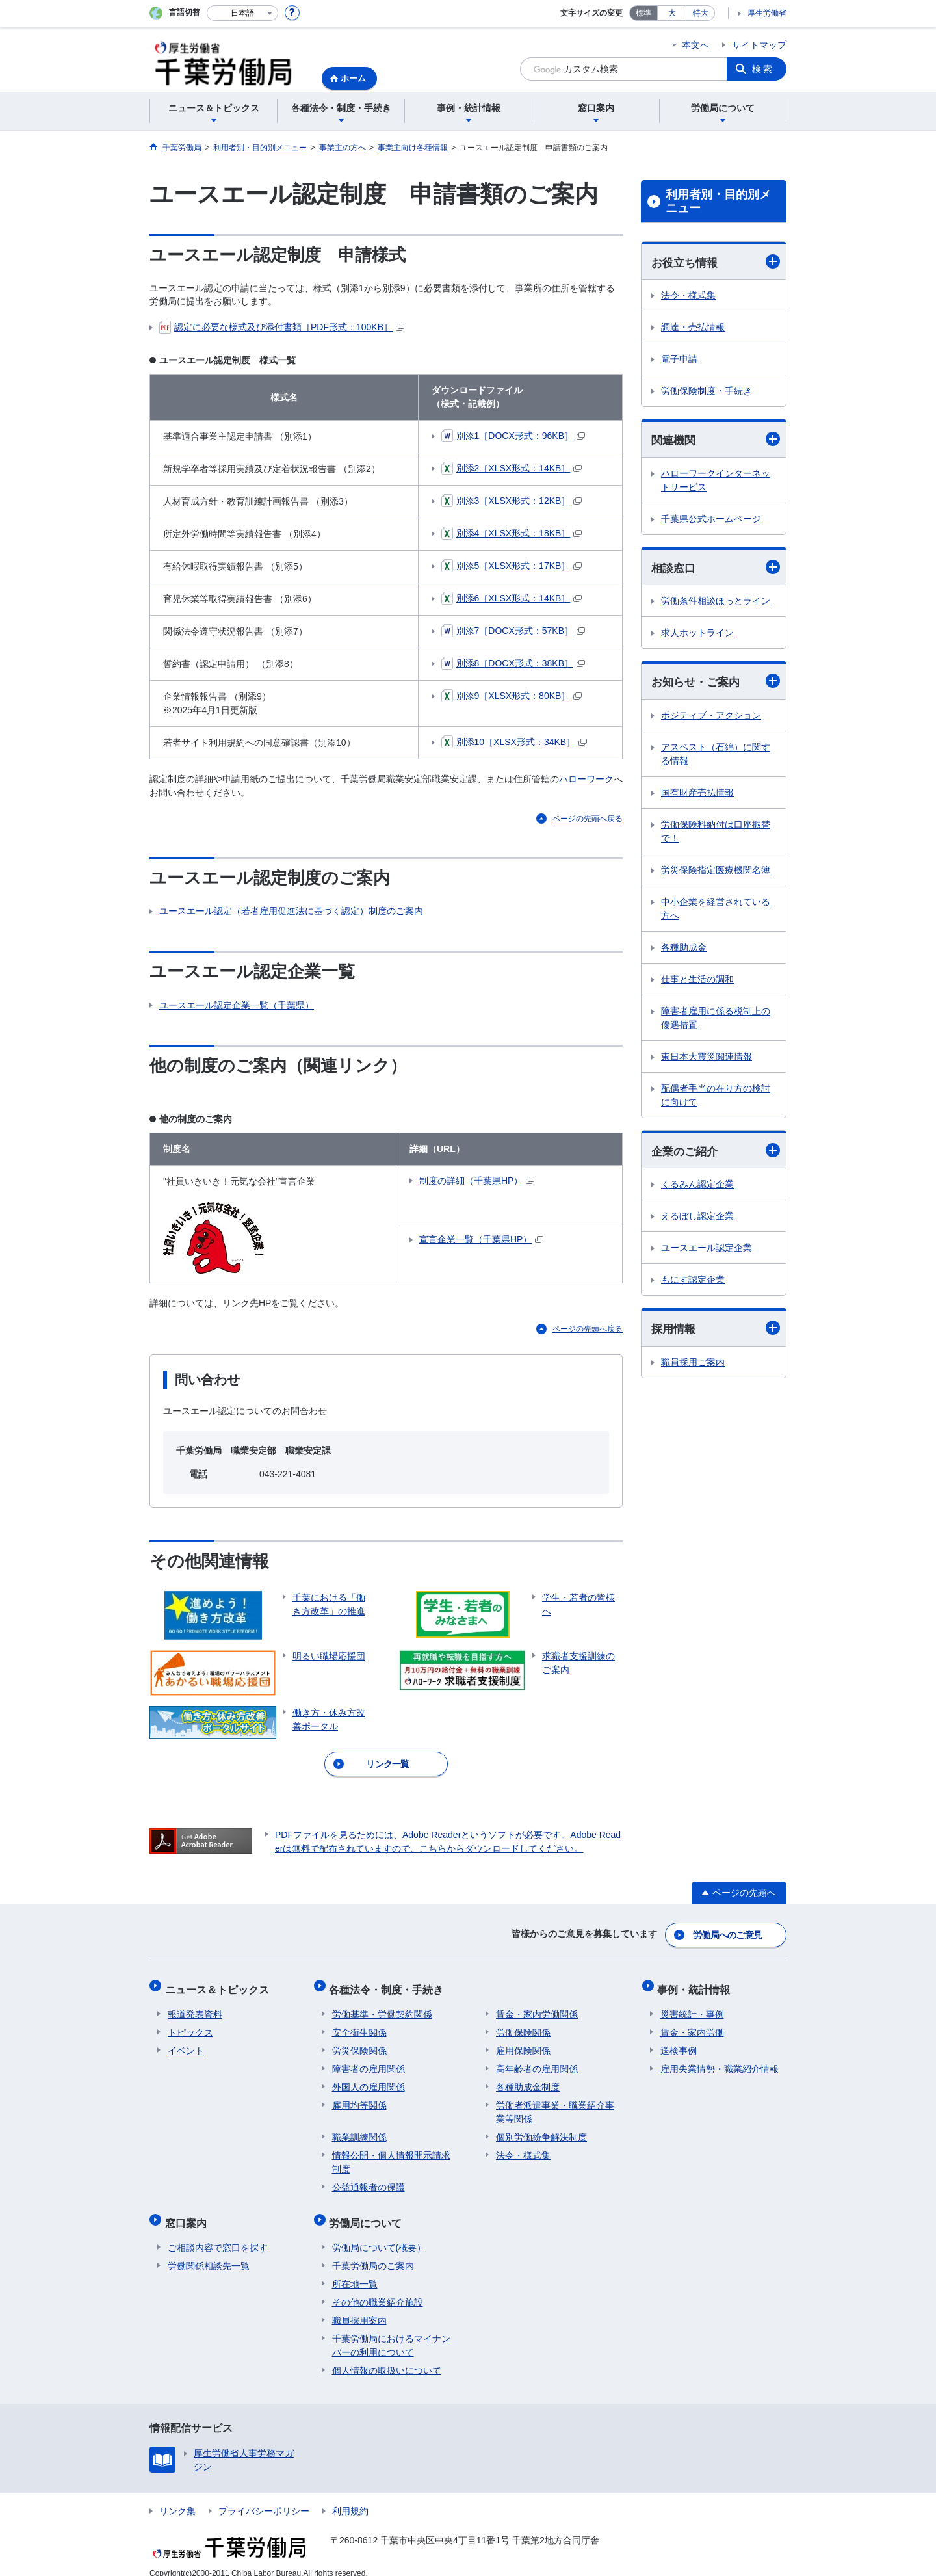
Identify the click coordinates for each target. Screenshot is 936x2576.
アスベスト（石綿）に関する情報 (715, 756)
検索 (763, 69)
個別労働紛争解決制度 (541, 2128)
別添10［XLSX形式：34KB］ (514, 742)
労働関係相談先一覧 (209, 2251)
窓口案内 (188, 2211)
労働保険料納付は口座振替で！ (715, 834)
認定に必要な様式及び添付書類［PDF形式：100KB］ (281, 327)
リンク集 (177, 2496)
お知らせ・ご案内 (715, 683)
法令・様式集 (688, 296)
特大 (700, 13)
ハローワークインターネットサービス (715, 481)
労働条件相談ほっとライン (715, 603)
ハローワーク (586, 779)
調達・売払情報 (693, 327)
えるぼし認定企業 (697, 1219)
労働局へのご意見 (728, 1933)
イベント (186, 2042)
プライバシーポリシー (263, 2496)
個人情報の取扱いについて (386, 2356)
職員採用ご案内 (693, 1365)
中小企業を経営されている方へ (715, 911)
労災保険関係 (359, 2042)
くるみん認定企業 (697, 1187)
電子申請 (679, 359)
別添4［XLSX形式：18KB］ (511, 533)
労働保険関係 (523, 2024)
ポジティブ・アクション (711, 718)
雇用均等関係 (359, 2097)
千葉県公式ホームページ (711, 520)
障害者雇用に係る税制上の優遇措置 (715, 1020)
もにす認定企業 (693, 1283)
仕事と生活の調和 (697, 982)
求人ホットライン (697, 634)
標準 (643, 13)
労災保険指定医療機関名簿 (715, 872)
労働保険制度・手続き (706, 391)
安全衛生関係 (359, 2024)
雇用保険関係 (523, 2042)
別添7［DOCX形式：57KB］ (513, 631)
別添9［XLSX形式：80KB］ (511, 696)
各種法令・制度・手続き (389, 1984)
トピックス (190, 2024)
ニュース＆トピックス (220, 1984)
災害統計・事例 (692, 2006)
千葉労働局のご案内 (373, 2251)
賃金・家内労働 (692, 2024)
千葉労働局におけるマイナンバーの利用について (391, 2331)
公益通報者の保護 (368, 2179)
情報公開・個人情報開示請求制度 (391, 2154)
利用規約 (350, 2496)
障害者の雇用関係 (368, 2060)
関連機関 (715, 440)
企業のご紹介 (715, 1153)
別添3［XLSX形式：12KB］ (511, 501)
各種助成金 (684, 950)
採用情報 (715, 1331)
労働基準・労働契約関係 (382, 2006)
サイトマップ (759, 44)
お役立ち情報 (715, 261)
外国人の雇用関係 (368, 2078)
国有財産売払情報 (697, 795)
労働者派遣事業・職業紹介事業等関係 (555, 2104)
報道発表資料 (195, 2006)
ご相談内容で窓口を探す (218, 2233)
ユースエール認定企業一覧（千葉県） (236, 1005)
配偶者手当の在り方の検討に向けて (715, 1098)
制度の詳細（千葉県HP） (476, 1181)
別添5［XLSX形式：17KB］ (511, 566)
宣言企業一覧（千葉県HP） (481, 1239)
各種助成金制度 (528, 2078)
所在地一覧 (355, 2270)
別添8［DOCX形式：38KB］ (513, 663)
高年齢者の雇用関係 (537, 2060)
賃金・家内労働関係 (537, 2006)
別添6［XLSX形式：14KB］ (511, 598)
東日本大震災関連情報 (706, 1059)
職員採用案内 (359, 2306)
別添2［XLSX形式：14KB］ (511, 468)
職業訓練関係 (359, 2128)
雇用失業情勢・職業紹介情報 (719, 2060)
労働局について (368, 2211)
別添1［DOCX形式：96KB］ (513, 436)
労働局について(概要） (379, 2233)
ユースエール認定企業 (706, 1251)
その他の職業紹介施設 (377, 2288)
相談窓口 (715, 568)
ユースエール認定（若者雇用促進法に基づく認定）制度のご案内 (291, 911)
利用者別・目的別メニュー (718, 201)
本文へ (695, 44)
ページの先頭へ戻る (587, 818)
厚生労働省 (767, 13)
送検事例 (678, 2042)
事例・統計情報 (696, 1984)
